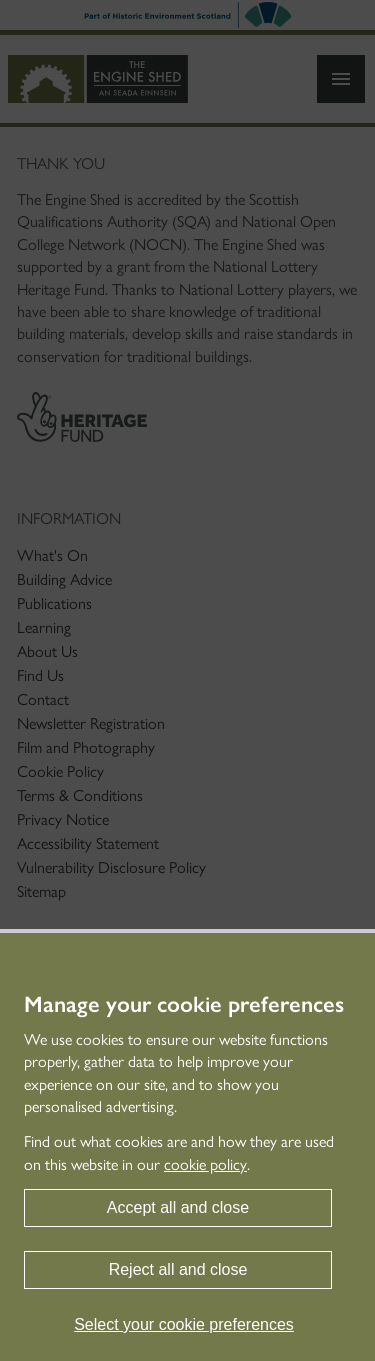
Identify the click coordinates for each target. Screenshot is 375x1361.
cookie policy (205, 1164)
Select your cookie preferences (184, 1324)
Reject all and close (178, 1269)
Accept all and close (178, 1207)
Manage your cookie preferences (184, 1005)
